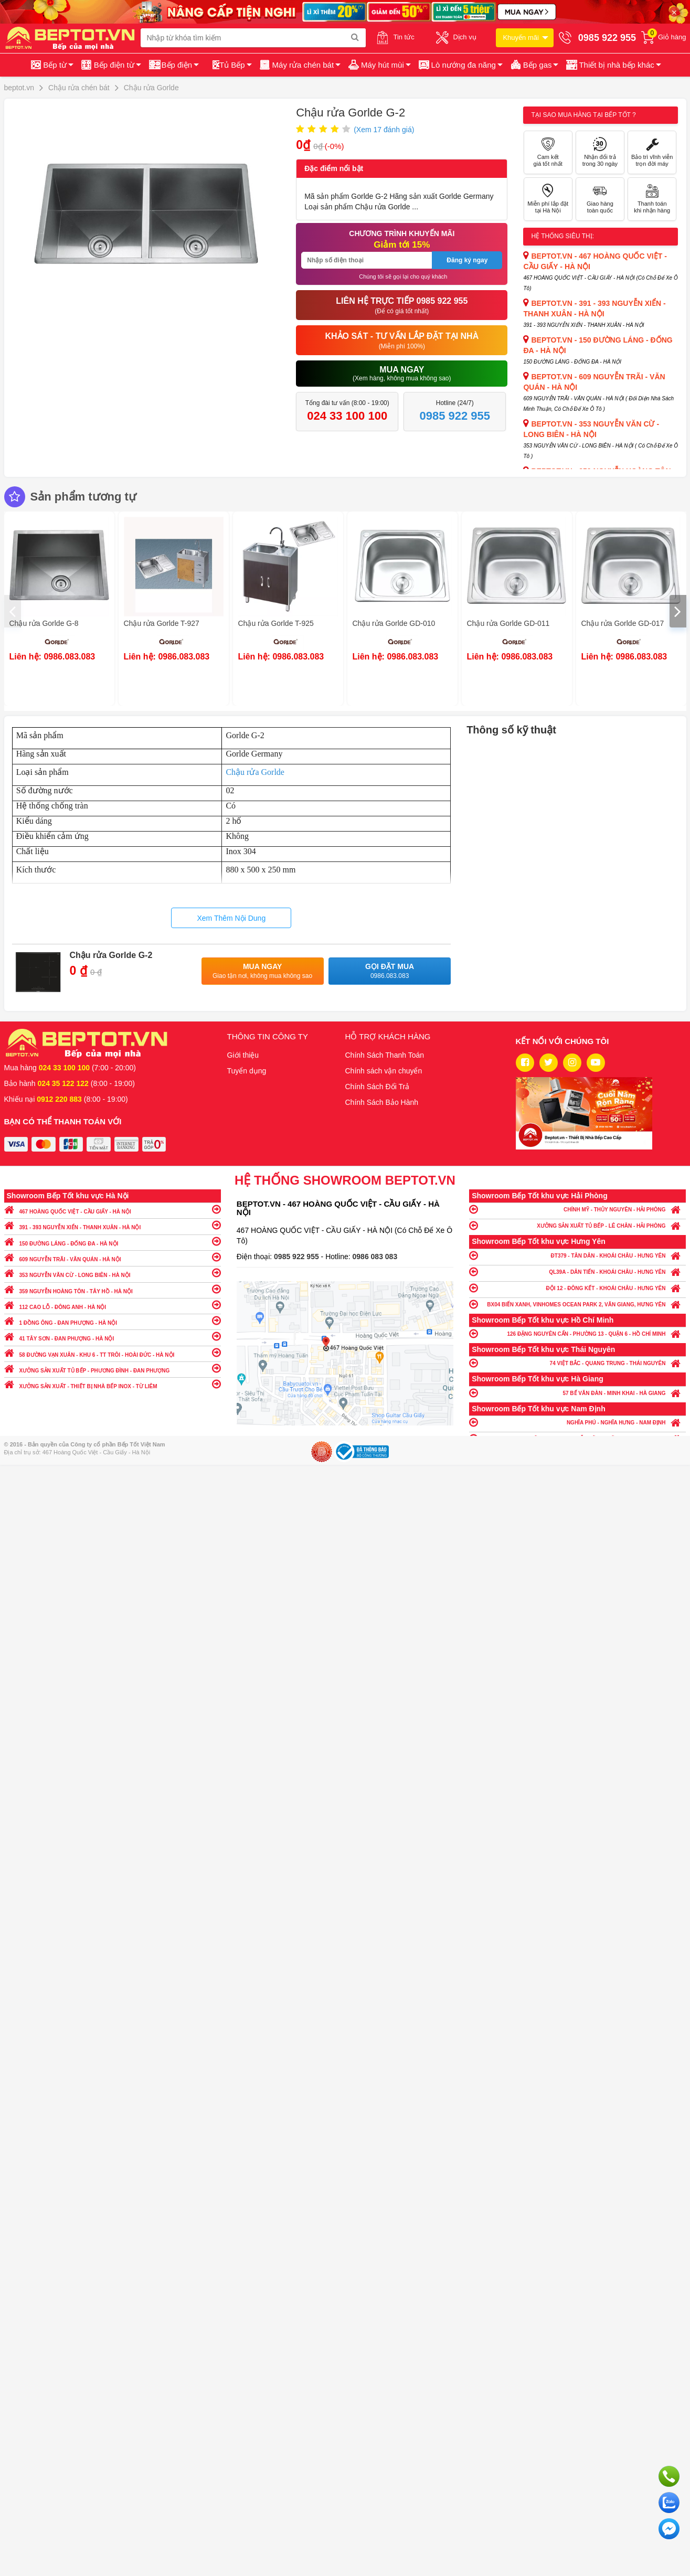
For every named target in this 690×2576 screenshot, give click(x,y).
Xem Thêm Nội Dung (231, 918)
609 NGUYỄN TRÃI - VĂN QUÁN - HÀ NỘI (112, 1257)
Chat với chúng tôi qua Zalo (669, 2502)
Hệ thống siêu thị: (562, 236)
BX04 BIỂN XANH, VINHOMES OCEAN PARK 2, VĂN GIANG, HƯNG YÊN (577, 1304)
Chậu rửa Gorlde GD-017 (622, 623)
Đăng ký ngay (467, 260)
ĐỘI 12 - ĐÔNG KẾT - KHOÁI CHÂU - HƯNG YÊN (577, 1288)
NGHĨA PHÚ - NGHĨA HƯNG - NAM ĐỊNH (577, 1422)
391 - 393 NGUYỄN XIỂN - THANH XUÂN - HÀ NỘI (112, 1225)
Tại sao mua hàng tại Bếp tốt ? (583, 115)
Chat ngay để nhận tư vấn (669, 2528)
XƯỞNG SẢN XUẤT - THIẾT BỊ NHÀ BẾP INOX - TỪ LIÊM (112, 1384)
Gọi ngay (669, 2476)
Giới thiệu (243, 1055)
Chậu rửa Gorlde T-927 (161, 623)
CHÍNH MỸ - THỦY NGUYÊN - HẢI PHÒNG (577, 1209)
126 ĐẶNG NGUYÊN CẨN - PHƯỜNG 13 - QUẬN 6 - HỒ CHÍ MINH (577, 1333)
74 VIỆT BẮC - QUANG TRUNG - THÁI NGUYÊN (577, 1363)
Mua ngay (262, 971)
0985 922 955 (297, 1256)
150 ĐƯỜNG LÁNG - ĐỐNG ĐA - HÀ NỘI (112, 1241)
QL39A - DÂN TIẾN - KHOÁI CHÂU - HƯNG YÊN (577, 1271)
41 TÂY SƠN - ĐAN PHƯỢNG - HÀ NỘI (112, 1336)
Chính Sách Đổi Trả (377, 1086)
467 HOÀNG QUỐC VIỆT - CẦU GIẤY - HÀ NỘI (112, 1209)
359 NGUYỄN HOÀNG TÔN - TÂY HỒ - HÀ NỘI (112, 1289)
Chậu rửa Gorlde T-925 (276, 623)
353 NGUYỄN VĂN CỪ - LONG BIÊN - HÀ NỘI (112, 1272)
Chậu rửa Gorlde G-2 (111, 955)
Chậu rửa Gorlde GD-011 (508, 623)
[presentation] (12, 611)
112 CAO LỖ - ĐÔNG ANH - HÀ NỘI (112, 1304)
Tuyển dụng (247, 1071)
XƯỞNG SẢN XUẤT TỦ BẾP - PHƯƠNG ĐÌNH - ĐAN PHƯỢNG (112, 1368)
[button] (612, 65)
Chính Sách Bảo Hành (382, 1102)
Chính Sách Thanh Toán (384, 1055)
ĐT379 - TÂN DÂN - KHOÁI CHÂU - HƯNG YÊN (577, 1255)
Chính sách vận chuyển (383, 1071)
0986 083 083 (375, 1256)
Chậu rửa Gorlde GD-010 (394, 623)
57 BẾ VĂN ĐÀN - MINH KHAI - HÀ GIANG (577, 1393)
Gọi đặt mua (389, 971)
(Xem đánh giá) (384, 129)
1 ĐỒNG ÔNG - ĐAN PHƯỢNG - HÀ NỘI (112, 1320)
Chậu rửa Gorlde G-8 (44, 623)
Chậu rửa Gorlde (255, 772)
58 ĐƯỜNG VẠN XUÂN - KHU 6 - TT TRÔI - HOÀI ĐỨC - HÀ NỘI (112, 1352)
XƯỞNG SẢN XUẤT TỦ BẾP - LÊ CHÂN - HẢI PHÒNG (577, 1225)
